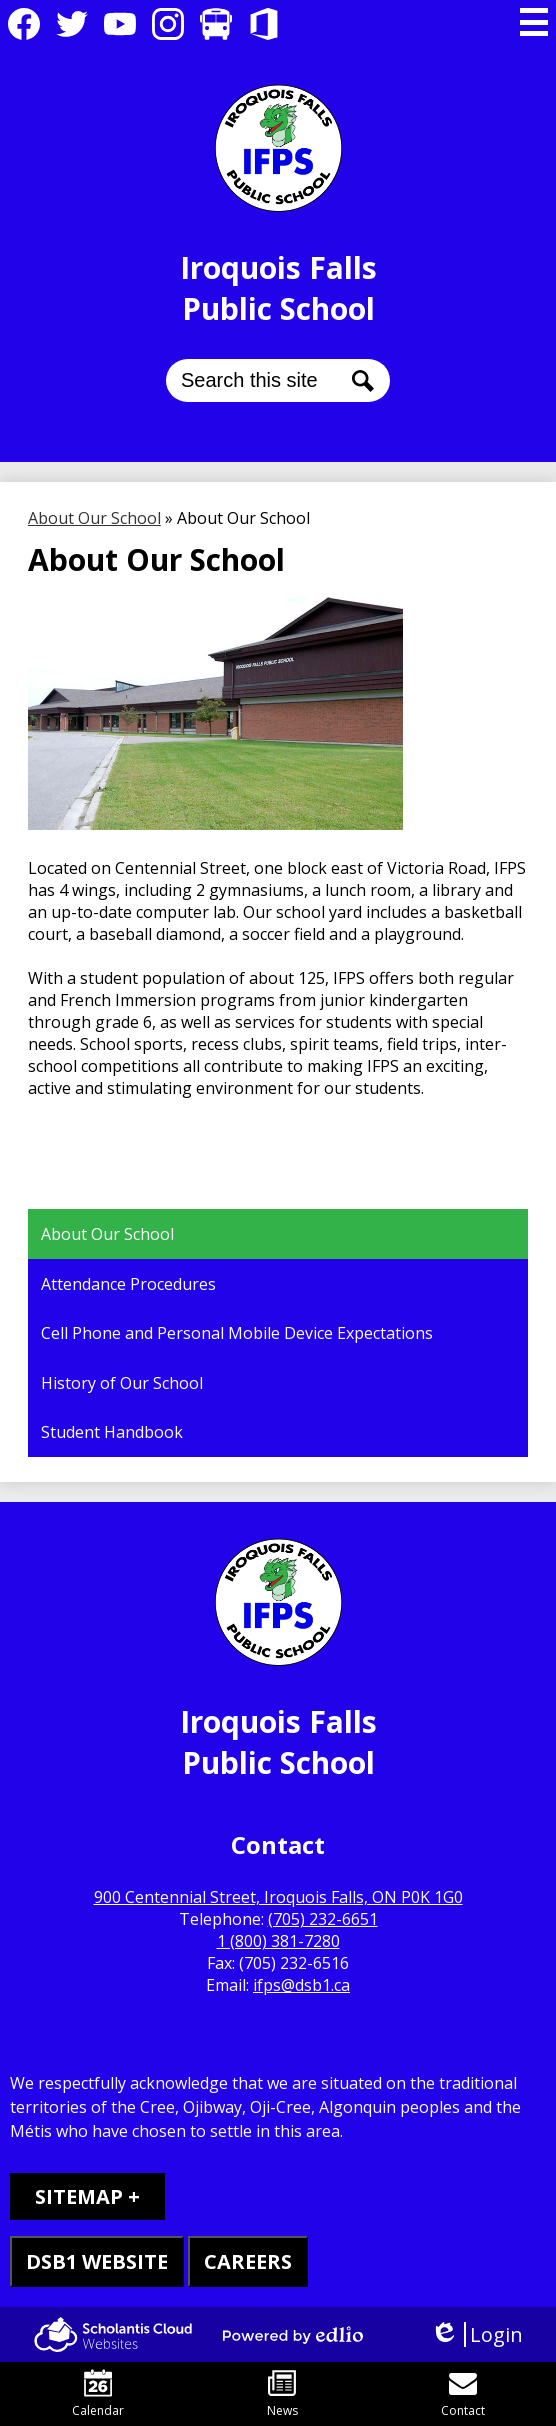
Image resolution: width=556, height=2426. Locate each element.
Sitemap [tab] (79, 2196)
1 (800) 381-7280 (278, 1941)
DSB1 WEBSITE (97, 2261)
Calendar (98, 2394)
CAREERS (248, 2261)
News (282, 2394)
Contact (463, 2394)
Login (476, 2334)
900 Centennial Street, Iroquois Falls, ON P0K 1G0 (278, 1897)
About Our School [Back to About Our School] (94, 518)
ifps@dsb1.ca (301, 1985)
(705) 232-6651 (323, 1919)
